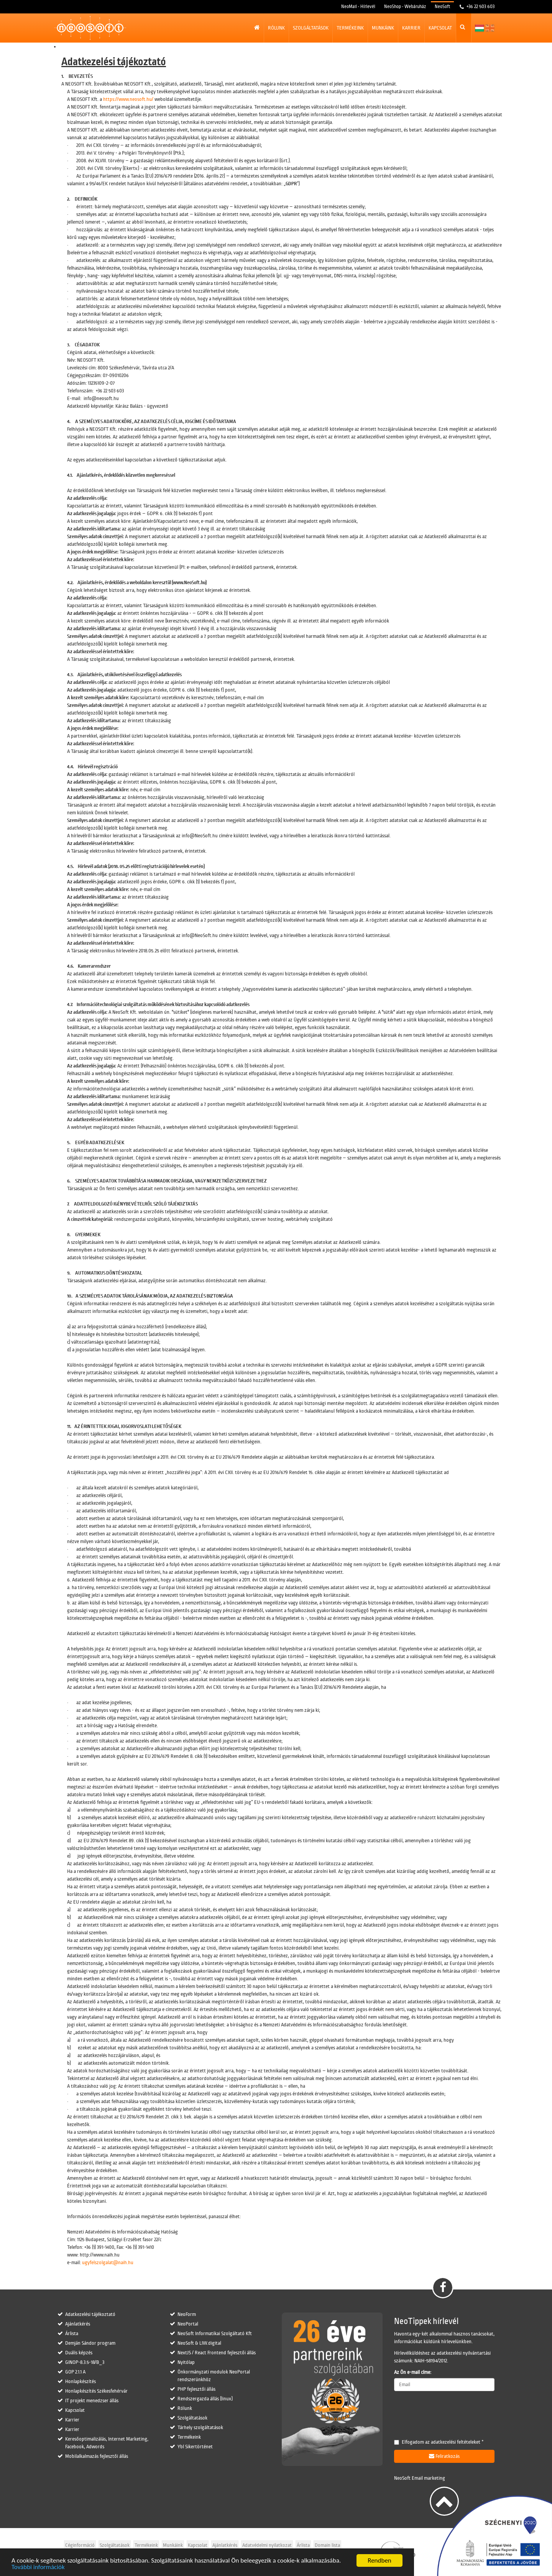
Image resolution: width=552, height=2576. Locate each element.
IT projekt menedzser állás (91, 2400)
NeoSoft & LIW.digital (199, 2343)
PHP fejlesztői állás (196, 2389)
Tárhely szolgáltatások (200, 2427)
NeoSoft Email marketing (419, 2478)
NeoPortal (187, 2324)
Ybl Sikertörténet (195, 2446)
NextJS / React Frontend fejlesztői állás (216, 2352)
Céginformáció (80, 2545)
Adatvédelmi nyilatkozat (267, 2545)
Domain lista (327, 2545)
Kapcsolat (440, 28)
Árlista (71, 2333)
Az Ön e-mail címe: (412, 2372)
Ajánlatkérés (77, 2324)
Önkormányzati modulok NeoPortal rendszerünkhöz (213, 2375)
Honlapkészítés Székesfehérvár (96, 2391)
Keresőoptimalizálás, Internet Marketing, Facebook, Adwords (106, 2442)
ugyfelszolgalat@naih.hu (107, 2262)
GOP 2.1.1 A (75, 2372)
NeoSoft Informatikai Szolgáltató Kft (214, 2333)
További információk (38, 2567)
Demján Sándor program (90, 2343)
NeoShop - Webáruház (405, 6)
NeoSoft (442, 6)
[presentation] (452, 2412)
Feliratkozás (444, 2456)
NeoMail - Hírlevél (358, 6)
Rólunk (276, 28)
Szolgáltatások (311, 28)
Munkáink (383, 28)
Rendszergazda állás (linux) (205, 2398)
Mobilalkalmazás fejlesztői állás (96, 2456)
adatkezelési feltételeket (455, 2442)
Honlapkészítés (80, 2381)
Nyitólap (186, 2362)
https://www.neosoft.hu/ (128, 99)
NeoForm (186, 2314)
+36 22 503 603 (480, 6)
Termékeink (350, 28)
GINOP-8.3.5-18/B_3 (84, 2362)
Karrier (411, 28)
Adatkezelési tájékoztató (90, 2314)
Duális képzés (78, 2352)
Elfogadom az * (439, 2442)
